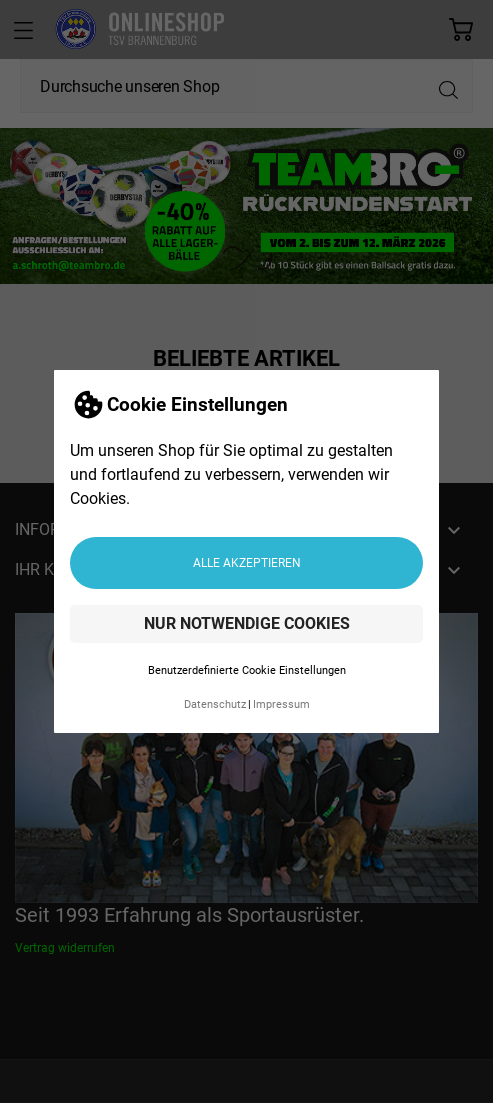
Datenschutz (215, 700)
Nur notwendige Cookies (247, 619)
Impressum (281, 700)
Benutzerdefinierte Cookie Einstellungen (247, 666)
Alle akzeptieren (247, 558)
